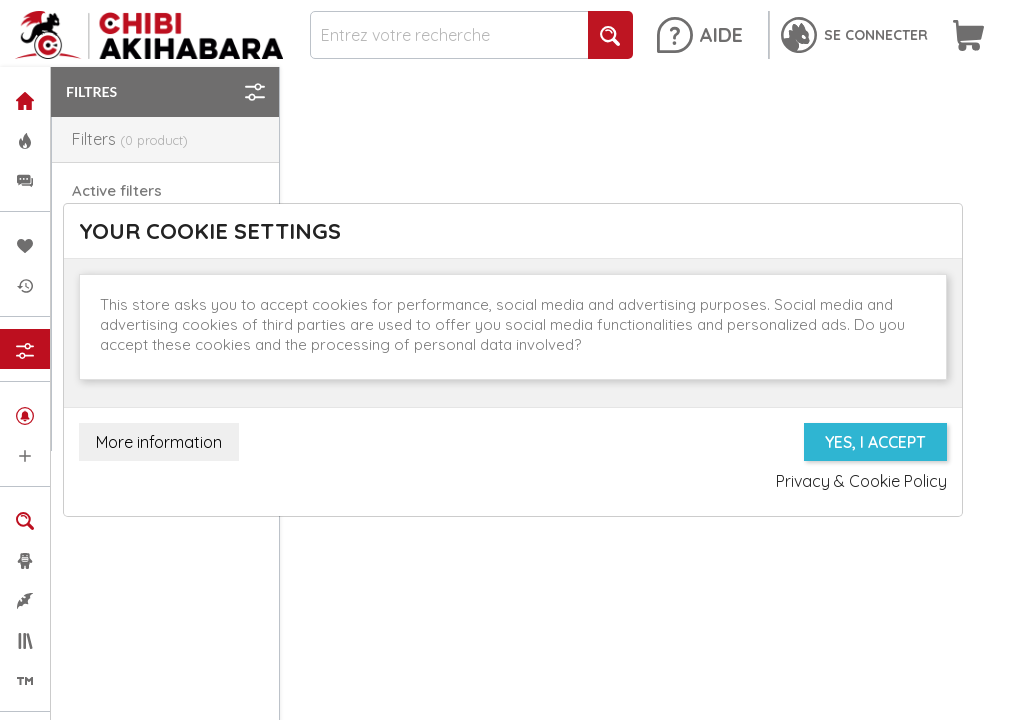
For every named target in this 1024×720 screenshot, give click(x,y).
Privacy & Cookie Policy (861, 481)
